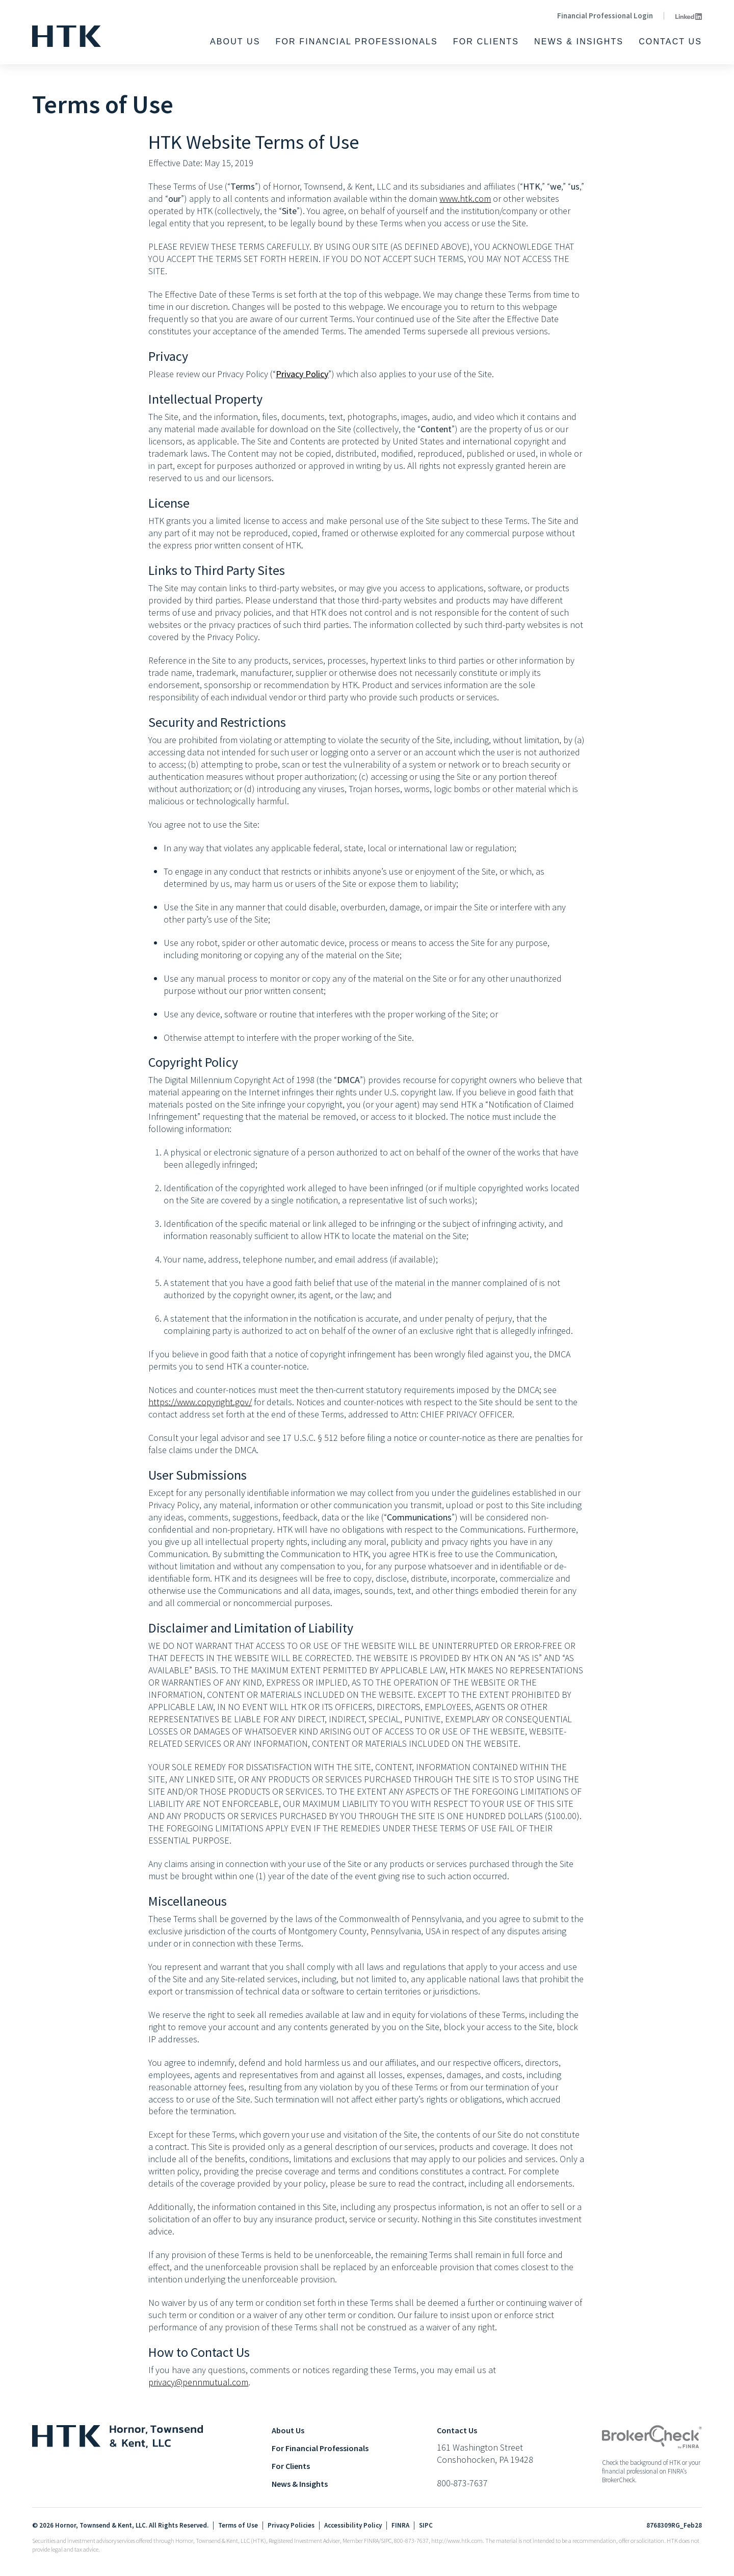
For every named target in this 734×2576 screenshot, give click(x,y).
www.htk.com (465, 198)
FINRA (400, 2525)
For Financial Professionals (357, 41)
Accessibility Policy (353, 2525)
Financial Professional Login (605, 15)
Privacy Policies (291, 2525)
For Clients (486, 41)
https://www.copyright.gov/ (200, 1402)
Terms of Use (238, 2525)
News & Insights (578, 41)
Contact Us (670, 41)
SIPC (426, 2525)
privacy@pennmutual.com (198, 2382)
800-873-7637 (462, 2483)
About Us (235, 41)
